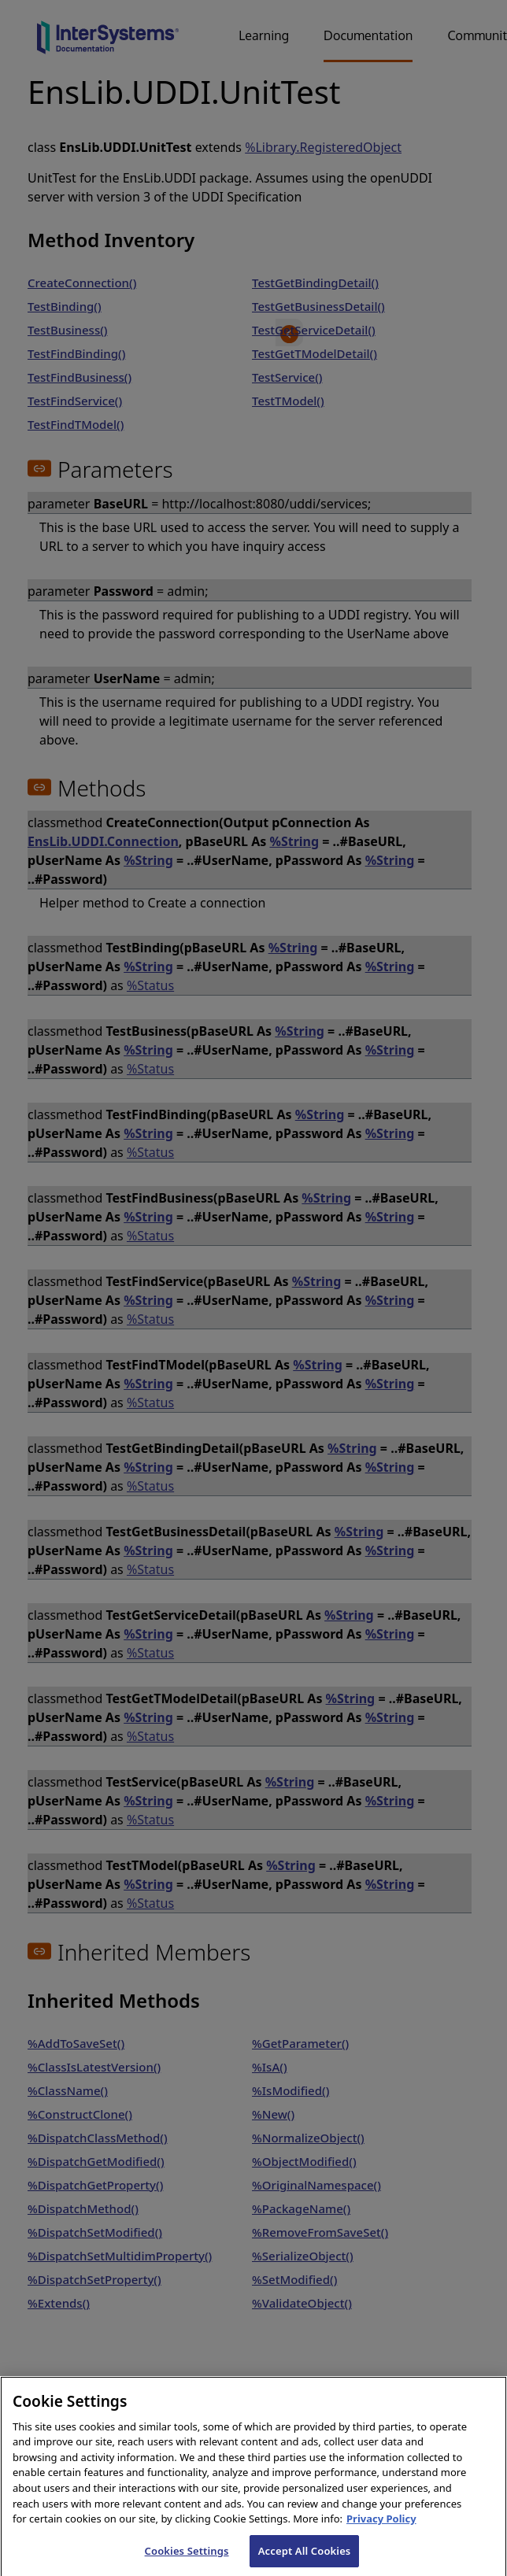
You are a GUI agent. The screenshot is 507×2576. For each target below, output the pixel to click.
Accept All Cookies (304, 2558)
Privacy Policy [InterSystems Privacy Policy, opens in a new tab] (381, 2526)
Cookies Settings (187, 2558)
